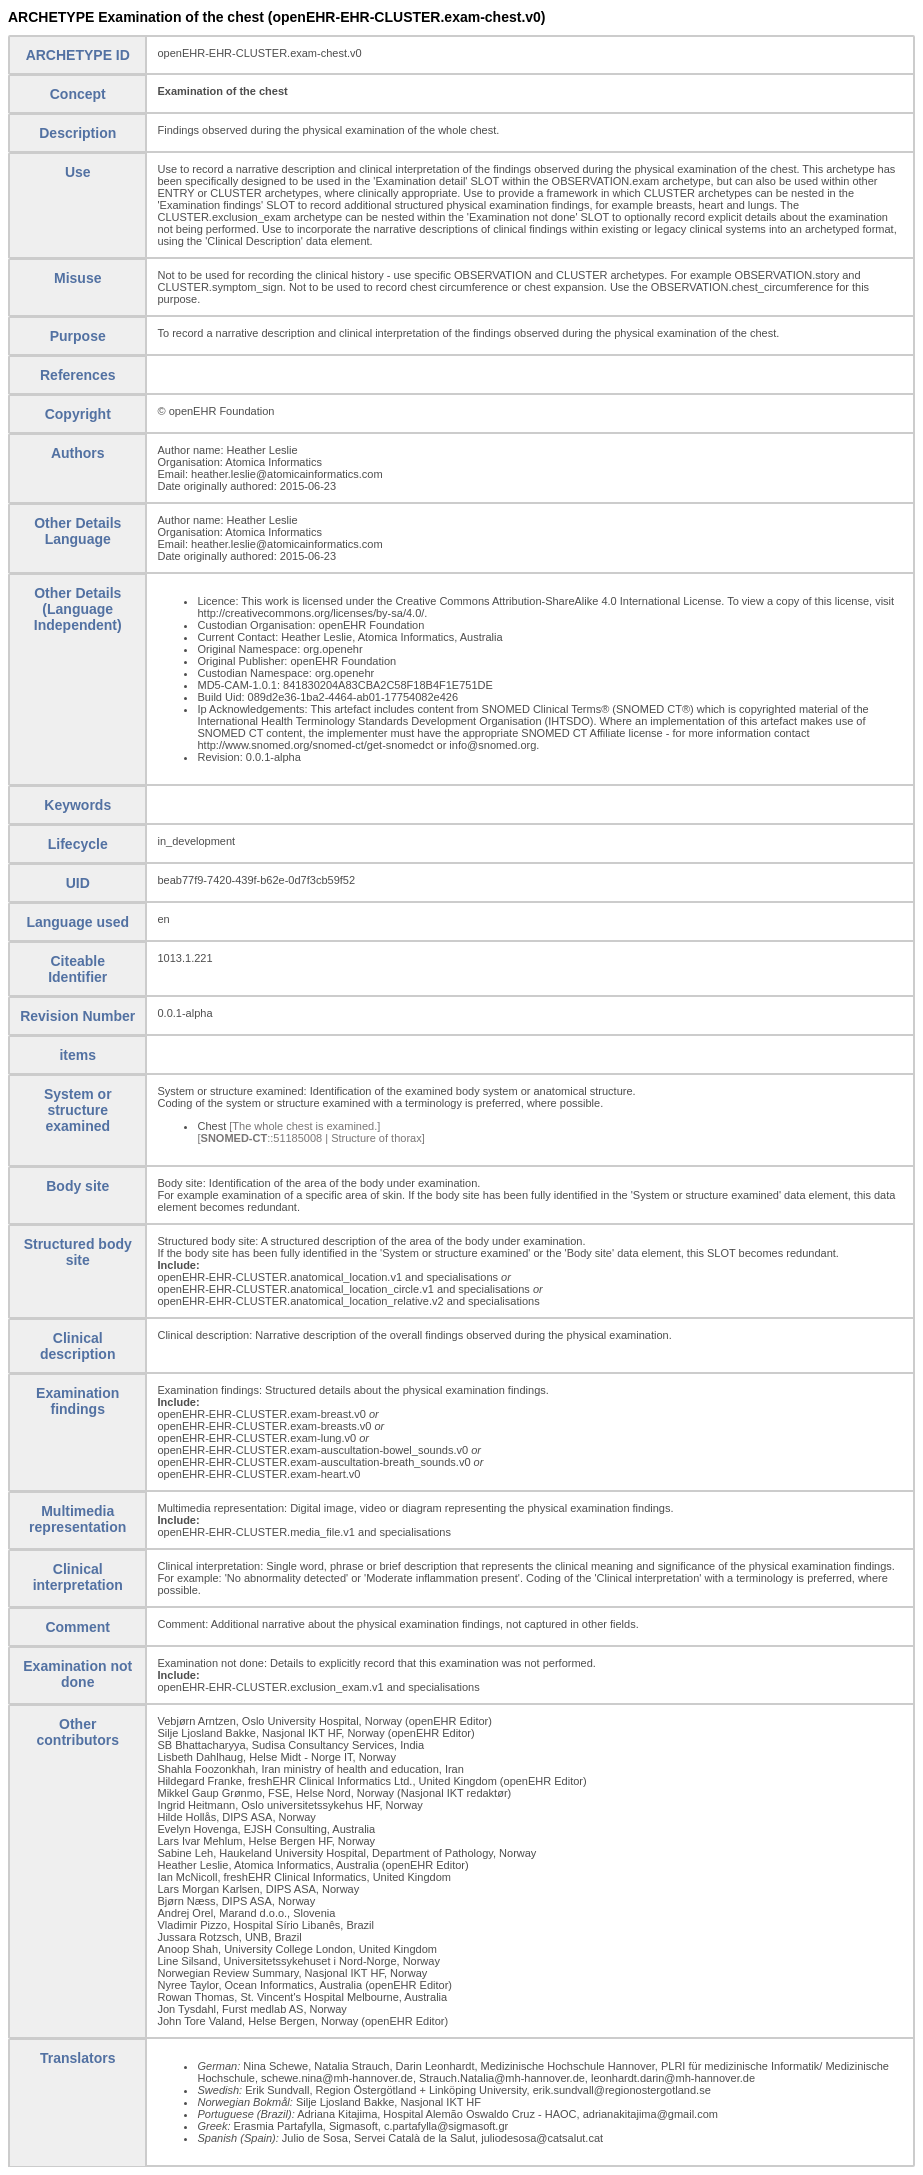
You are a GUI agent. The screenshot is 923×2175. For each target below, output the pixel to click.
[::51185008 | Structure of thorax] (310, 1138)
